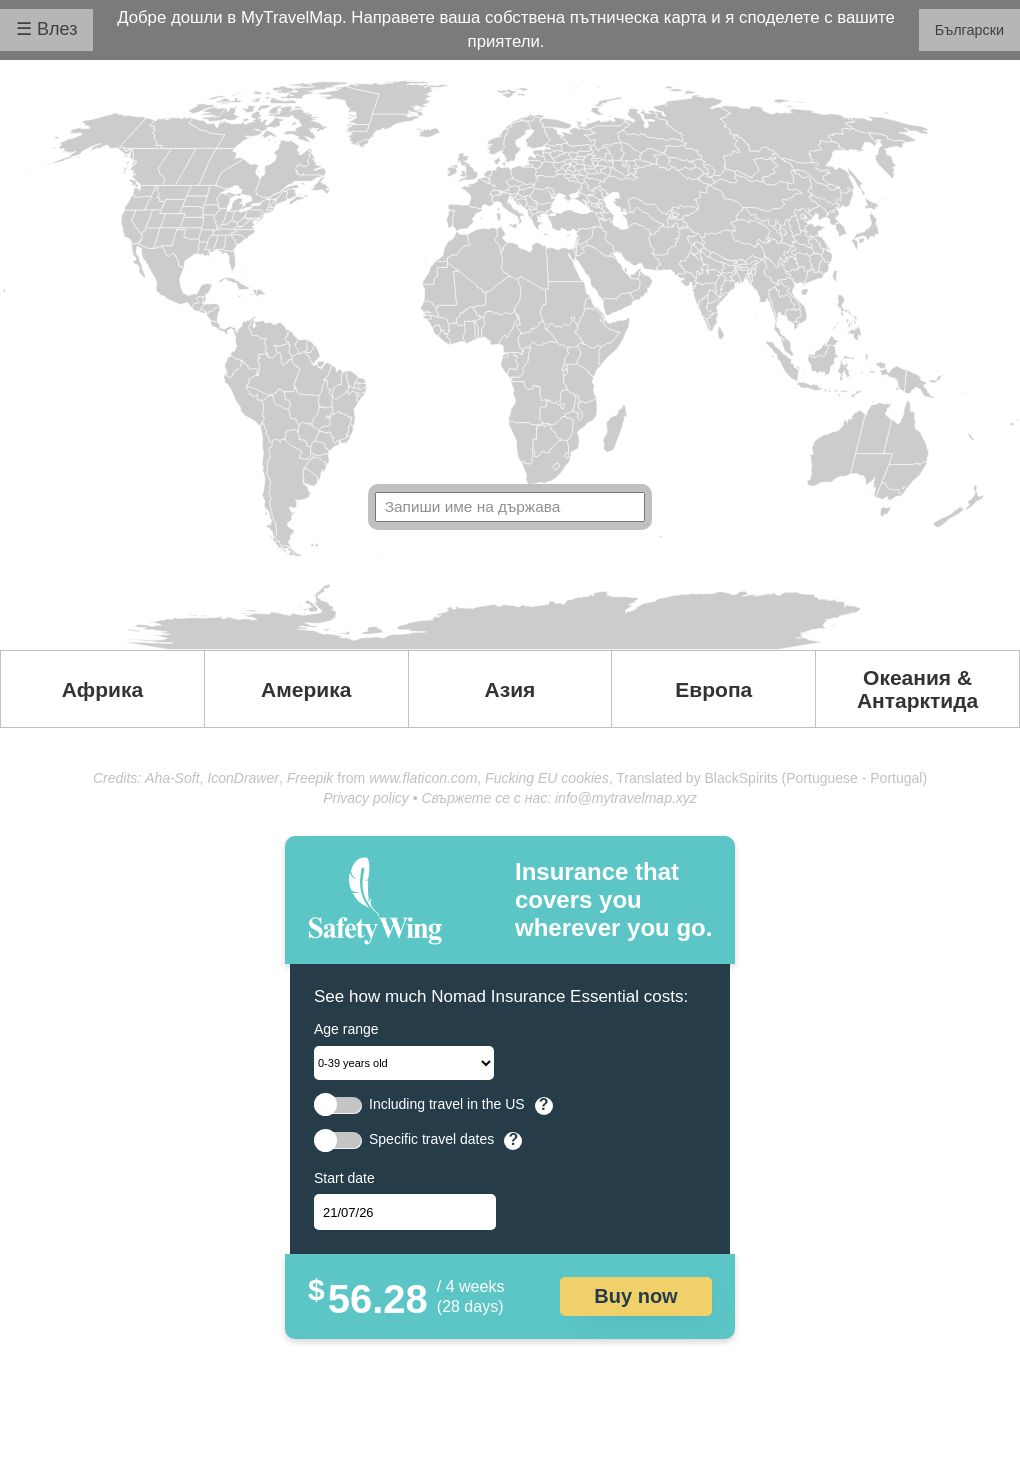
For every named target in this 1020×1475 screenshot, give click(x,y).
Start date (344, 1178)
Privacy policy (366, 798)
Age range (346, 1029)
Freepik (310, 778)
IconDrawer (243, 778)
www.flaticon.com (423, 778)
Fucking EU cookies (547, 778)
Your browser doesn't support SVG (510, 365)
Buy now (635, 1296)
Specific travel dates (431, 1139)
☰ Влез (46, 29)
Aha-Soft (172, 778)
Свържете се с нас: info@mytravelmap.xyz (558, 798)
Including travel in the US (447, 1104)
